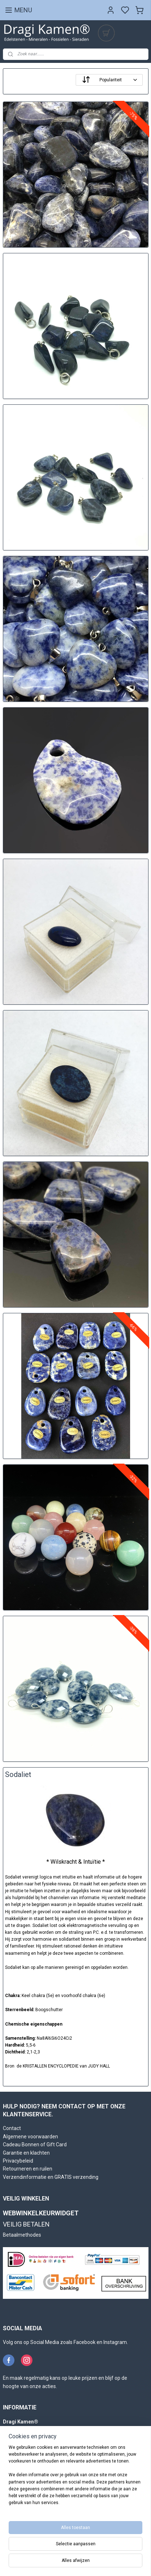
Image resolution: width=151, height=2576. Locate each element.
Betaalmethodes (22, 2235)
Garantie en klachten (26, 2153)
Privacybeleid (18, 2161)
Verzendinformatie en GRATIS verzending (50, 2177)
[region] (75, 2478)
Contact (12, 2128)
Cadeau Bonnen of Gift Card (35, 2144)
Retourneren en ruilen (27, 2169)
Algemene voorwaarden (30, 2136)
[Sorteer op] (109, 79)
